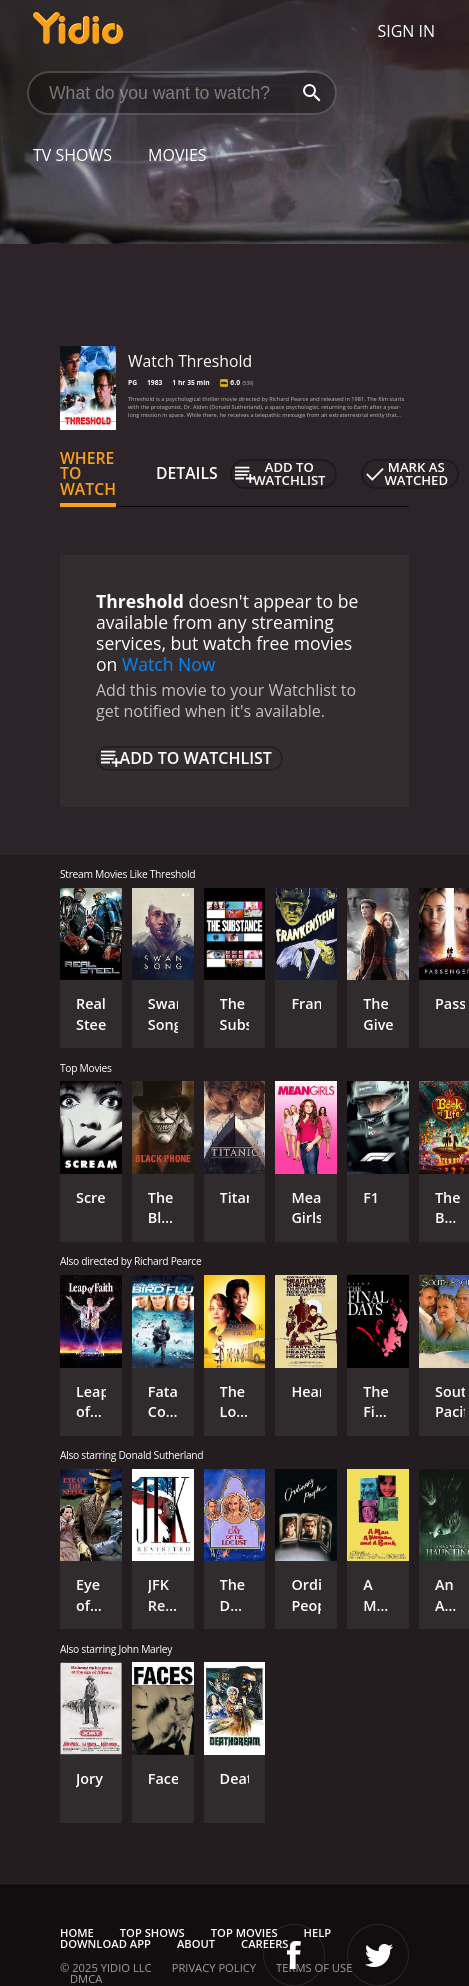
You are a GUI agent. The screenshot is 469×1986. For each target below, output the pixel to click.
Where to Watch (88, 474)
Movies (177, 155)
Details (187, 473)
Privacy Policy (214, 1967)
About (196, 1943)
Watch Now (169, 664)
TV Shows (72, 155)
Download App (105, 1943)
